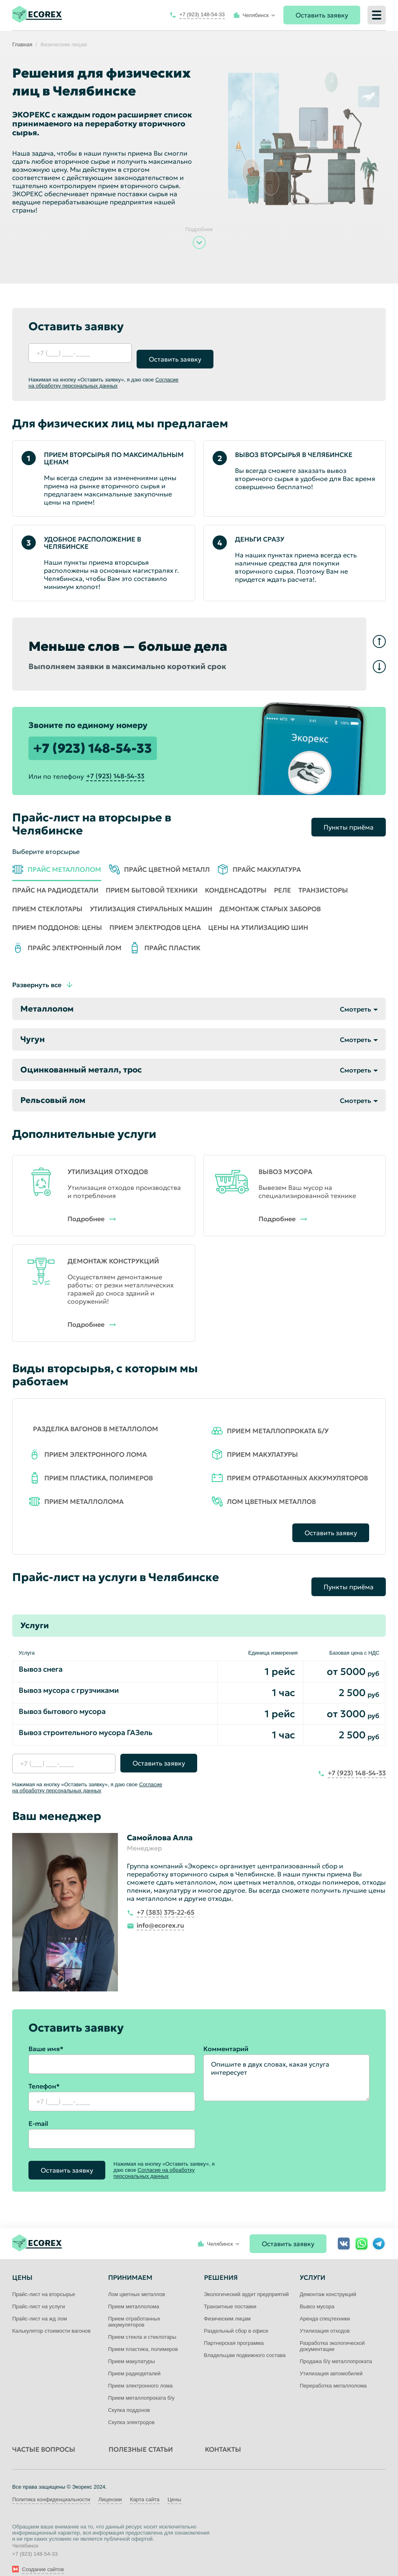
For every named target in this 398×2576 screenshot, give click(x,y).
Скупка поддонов (129, 2398)
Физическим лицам (227, 2306)
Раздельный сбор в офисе (236, 2319)
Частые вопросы (43, 2437)
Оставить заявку (322, 15)
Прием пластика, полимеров (143, 2337)
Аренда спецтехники (325, 2306)
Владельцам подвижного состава (245, 2343)
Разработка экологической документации (332, 2334)
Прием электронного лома (140, 2373)
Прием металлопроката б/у (141, 2386)
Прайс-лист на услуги (38, 2294)
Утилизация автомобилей (331, 2361)
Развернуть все (36, 979)
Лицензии (110, 2487)
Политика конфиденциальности (51, 2487)
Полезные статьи (141, 2437)
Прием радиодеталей (134, 2361)
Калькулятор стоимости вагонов (51, 2319)
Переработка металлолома (333, 2373)
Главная (22, 44)
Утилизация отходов (325, 2319)
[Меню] (377, 15)
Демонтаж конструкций (328, 2282)
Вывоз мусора (317, 2294)
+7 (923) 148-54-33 (92, 742)
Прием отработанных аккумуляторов (134, 2309)
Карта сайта (144, 2487)
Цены (174, 2487)
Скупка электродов (131, 2410)
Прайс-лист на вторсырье (43, 2282)
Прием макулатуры (131, 2349)
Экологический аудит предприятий (246, 2282)
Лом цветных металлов (136, 2282)
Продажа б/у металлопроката (336, 2349)
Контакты (223, 2437)
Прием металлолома (133, 2294)
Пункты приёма (349, 815)
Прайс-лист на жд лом (39, 2306)
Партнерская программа (234, 2331)
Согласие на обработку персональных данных (103, 377)
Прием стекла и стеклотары (142, 2325)
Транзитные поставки (230, 2294)
